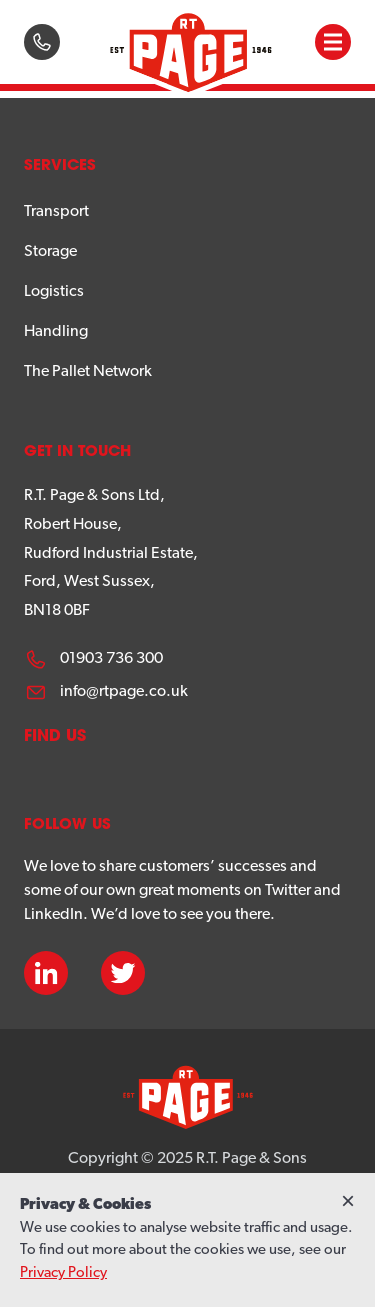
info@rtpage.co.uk (106, 692)
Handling (56, 332)
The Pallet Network (88, 372)
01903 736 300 (93, 659)
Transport (56, 212)
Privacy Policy (63, 1273)
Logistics (54, 292)
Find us (55, 737)
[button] (333, 42)
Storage (50, 252)
